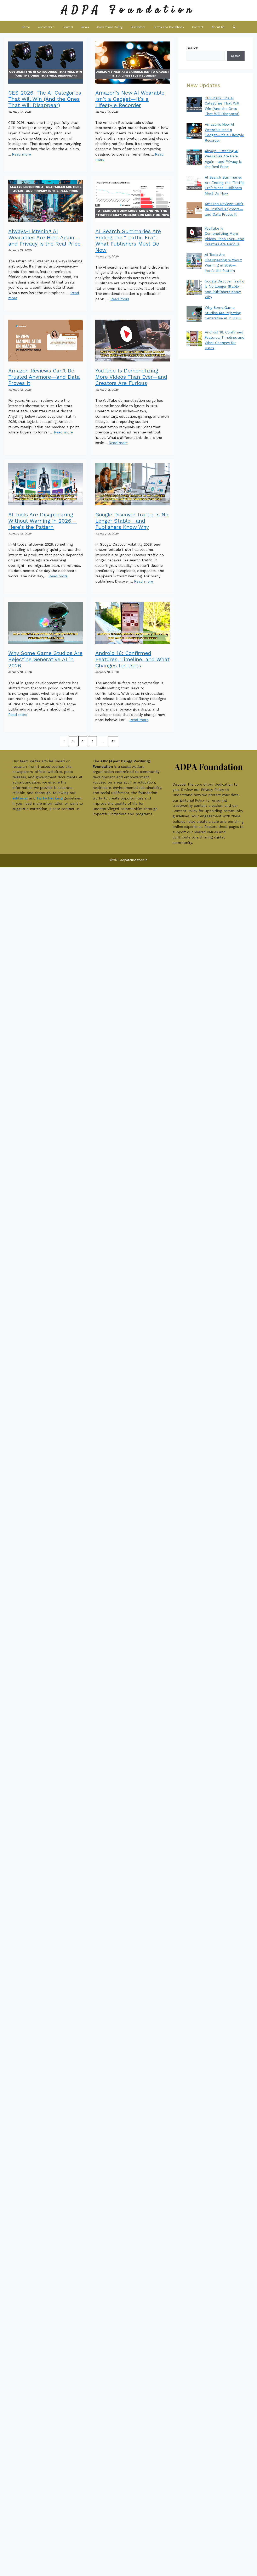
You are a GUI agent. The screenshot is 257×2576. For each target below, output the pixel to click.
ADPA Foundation (128, 10)
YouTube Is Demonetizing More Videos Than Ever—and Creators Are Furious (131, 377)
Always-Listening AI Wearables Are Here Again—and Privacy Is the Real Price (44, 237)
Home (26, 27)
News (85, 27)
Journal (68, 27)
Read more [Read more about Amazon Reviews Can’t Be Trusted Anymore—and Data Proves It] (63, 432)
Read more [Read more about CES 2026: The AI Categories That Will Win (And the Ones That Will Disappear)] (21, 154)
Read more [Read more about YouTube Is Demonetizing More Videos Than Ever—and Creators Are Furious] (118, 443)
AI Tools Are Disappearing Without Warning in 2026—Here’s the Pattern (42, 521)
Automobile (46, 27)
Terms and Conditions (168, 27)
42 (113, 741)
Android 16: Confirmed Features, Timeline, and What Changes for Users (132, 659)
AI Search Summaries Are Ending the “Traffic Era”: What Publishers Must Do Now (128, 240)
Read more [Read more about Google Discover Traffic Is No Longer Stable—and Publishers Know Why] (143, 581)
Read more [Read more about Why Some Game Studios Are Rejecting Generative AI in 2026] (17, 715)
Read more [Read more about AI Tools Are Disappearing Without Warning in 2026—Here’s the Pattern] (58, 576)
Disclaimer (138, 27)
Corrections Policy (109, 27)
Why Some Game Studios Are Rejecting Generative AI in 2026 (45, 659)
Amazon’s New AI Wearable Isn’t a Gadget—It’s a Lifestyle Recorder (129, 99)
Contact (197, 27)
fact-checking (50, 798)
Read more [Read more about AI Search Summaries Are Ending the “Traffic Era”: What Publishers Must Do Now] (119, 299)
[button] (234, 27)
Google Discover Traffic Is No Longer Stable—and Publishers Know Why (131, 521)
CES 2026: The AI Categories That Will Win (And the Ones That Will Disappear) (44, 99)
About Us (218, 27)
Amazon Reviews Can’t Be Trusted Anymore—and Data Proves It (44, 377)
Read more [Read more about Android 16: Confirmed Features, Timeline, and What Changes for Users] (139, 720)
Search (192, 48)
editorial (20, 798)
